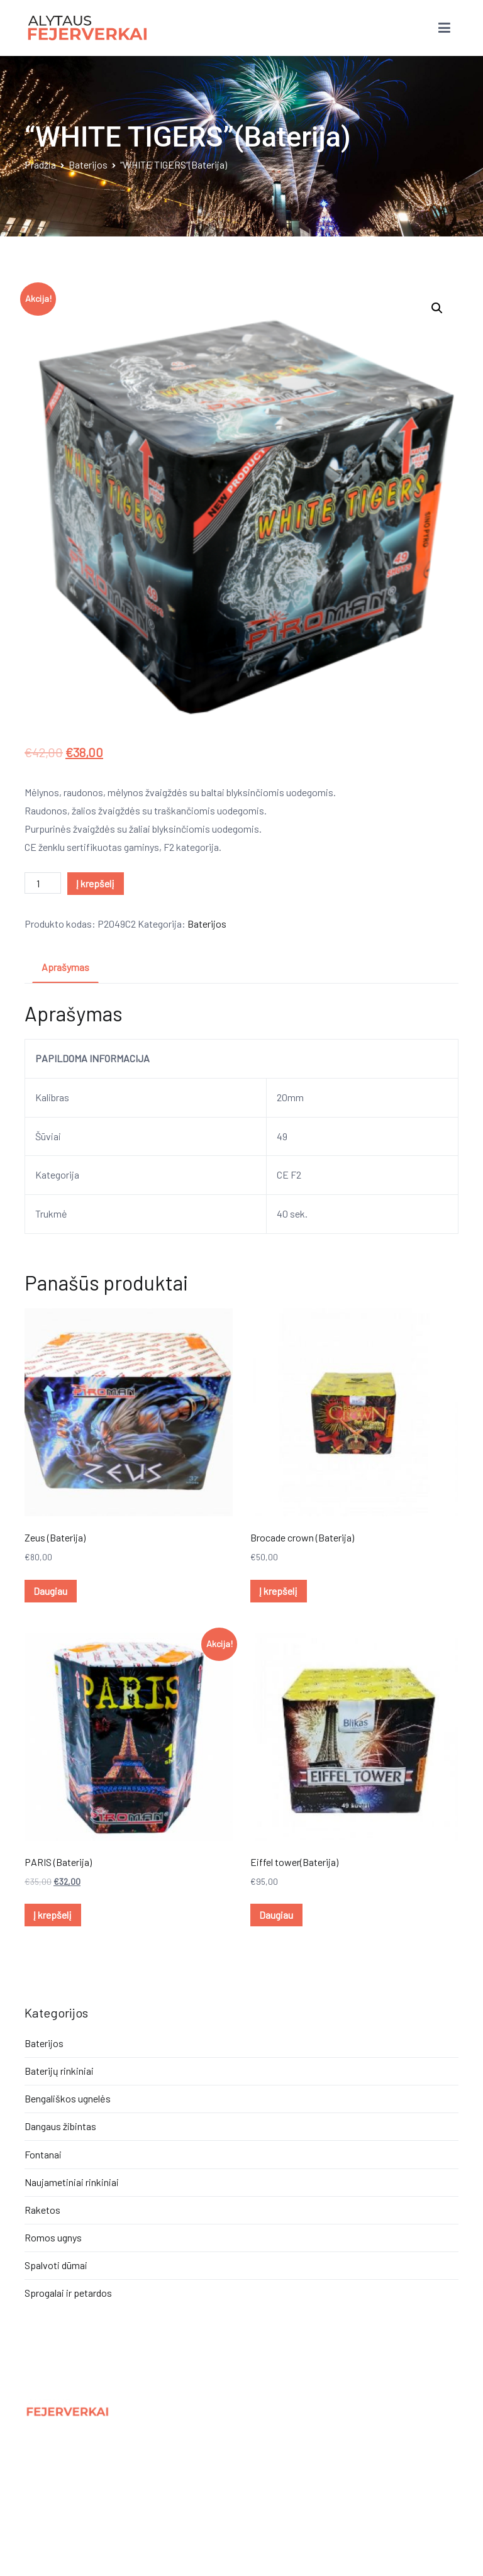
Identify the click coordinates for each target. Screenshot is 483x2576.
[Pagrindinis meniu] (444, 28)
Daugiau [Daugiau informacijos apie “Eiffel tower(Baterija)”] (276, 1915)
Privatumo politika (64, 2456)
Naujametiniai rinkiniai (72, 2182)
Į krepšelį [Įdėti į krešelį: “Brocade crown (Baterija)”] (278, 1591)
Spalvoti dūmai (56, 2265)
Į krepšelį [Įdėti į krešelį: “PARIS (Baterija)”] (52, 1915)
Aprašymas (65, 967)
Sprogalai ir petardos (68, 2293)
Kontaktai (46, 2483)
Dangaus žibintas (60, 2126)
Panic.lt (96, 2528)
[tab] (65, 968)
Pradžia (40, 164)
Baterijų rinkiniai (59, 2071)
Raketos (42, 2210)
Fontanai (43, 2154)
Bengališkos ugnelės (68, 2098)
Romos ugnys (53, 2237)
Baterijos (88, 164)
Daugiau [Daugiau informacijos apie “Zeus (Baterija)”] (50, 1591)
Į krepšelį (95, 883)
